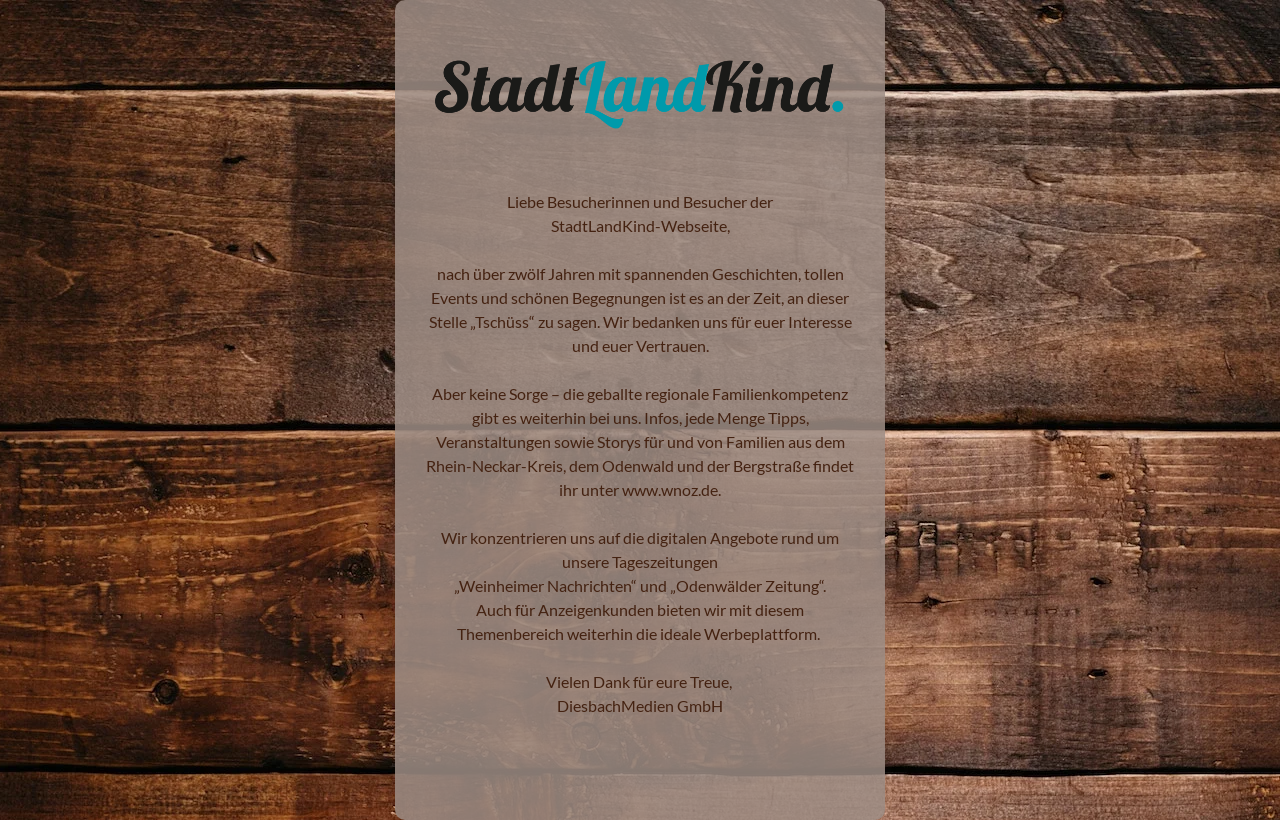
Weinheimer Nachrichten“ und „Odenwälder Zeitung (639, 585)
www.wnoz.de (670, 489)
